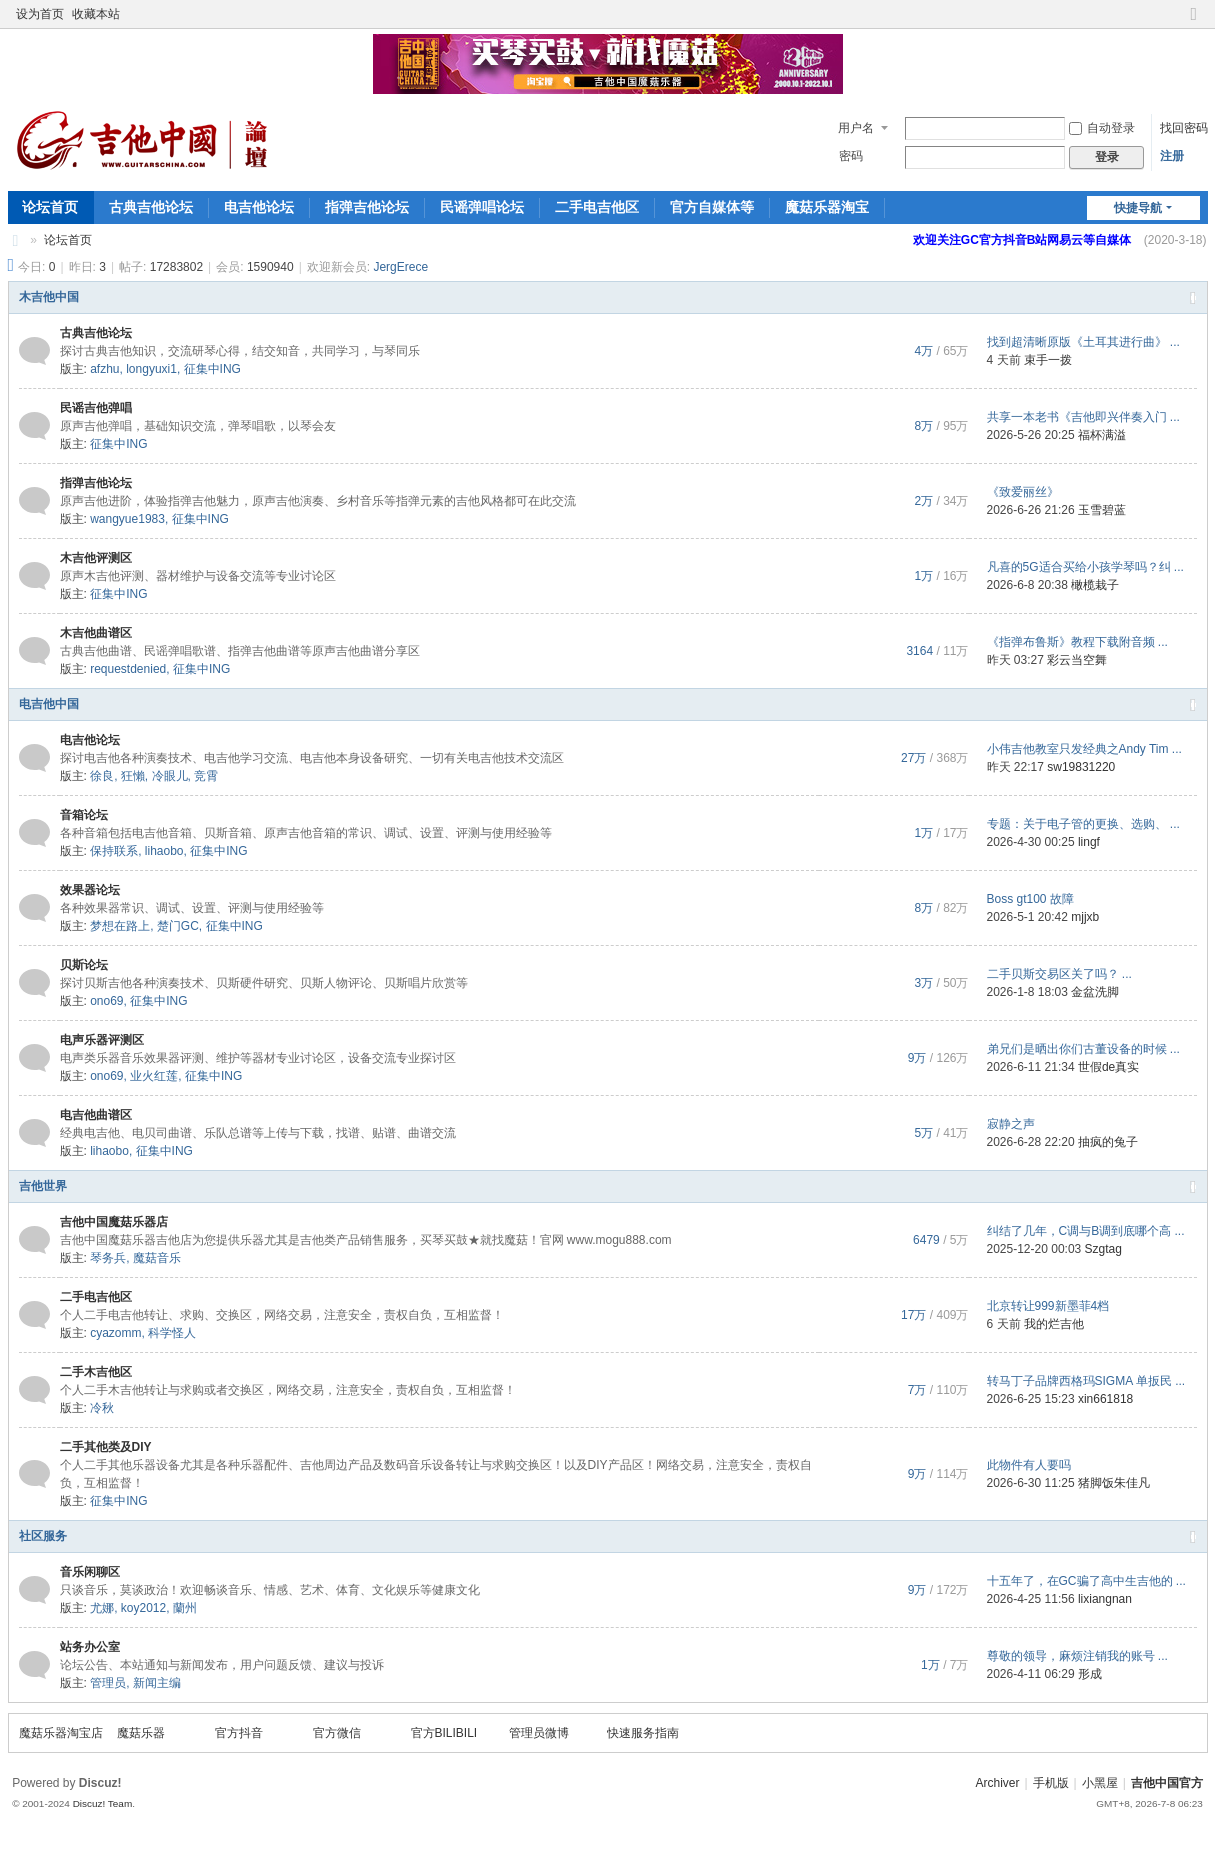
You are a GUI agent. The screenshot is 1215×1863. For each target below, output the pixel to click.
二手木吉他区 (96, 1372)
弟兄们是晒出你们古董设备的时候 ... (1083, 1049)
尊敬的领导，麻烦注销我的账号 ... (1077, 1656)
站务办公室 (90, 1647)
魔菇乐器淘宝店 (61, 1733)
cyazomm (115, 1333)
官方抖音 (239, 1733)
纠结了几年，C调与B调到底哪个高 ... (1086, 1231)
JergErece (400, 267)
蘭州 (185, 1608)
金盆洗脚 (1095, 992)
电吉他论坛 (259, 207)
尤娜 (102, 1608)
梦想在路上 (120, 926)
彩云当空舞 (1077, 660)
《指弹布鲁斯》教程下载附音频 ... (1077, 642)
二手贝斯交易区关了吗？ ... (1059, 974)
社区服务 (43, 1536)
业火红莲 (154, 1076)
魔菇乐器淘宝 (827, 207)
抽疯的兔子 (1108, 1142)
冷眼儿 (170, 776)
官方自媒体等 (712, 207)
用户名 (856, 128)
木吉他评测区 (96, 558)
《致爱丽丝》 (1023, 492)
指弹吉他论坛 (367, 207)
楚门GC (178, 926)
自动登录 (1102, 128)
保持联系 (114, 851)
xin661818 (1105, 1399)
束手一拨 (1048, 360)
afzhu (104, 369)
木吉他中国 (49, 297)
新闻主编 (157, 1683)
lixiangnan (1105, 1599)
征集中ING (212, 369)
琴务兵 (108, 1258)
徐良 (102, 776)
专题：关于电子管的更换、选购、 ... (1083, 824)
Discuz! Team (103, 1803)
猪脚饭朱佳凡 (1114, 1483)
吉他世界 (43, 1186)
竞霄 (206, 776)
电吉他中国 (49, 704)
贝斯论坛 (84, 965)
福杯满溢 (1102, 435)
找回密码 (1184, 128)
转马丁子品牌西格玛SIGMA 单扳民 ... (1086, 1381)
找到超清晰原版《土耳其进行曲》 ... (1083, 342)
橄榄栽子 (1095, 585)
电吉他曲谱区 (96, 1115)
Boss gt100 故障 (1030, 899)
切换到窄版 (1194, 22)
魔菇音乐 (157, 1258)
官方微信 (337, 1733)
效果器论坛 (90, 890)
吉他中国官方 (1167, 1783)
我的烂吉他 (1054, 1324)
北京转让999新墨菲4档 (1048, 1306)
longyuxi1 (151, 369)
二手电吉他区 (597, 207)
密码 (851, 156)
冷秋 (102, 1408)
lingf (1089, 842)
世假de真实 (1108, 1067)
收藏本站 (96, 14)
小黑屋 (1100, 1783)
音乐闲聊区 (90, 1572)
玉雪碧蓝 (1102, 510)
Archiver (997, 1783)
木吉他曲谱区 (96, 633)
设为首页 (40, 14)
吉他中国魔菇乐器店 (114, 1222)
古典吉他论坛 (151, 207)
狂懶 (133, 776)
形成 (1090, 1674)
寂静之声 (1011, 1124)
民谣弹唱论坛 (482, 207)
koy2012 (143, 1608)
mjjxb (1085, 917)
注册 (1172, 156)
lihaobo (164, 851)
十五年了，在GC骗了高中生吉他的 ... (1086, 1581)
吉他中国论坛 (16, 240)
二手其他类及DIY (106, 1447)
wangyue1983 (127, 519)
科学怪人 (172, 1333)
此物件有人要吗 (1029, 1465)
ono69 (106, 1001)
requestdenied (128, 669)
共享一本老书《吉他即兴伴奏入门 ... (1083, 417)
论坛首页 (50, 207)
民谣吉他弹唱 (96, 408)
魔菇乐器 (141, 1733)
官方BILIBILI (444, 1733)
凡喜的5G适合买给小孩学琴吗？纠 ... (1085, 567)
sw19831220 (1081, 767)
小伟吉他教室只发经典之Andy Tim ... (1084, 749)
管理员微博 (539, 1733)
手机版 (1051, 1783)
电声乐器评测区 (102, 1040)
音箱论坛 (84, 815)
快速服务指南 (643, 1733)
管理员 (108, 1683)
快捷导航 (1138, 208)
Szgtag (1103, 1249)
